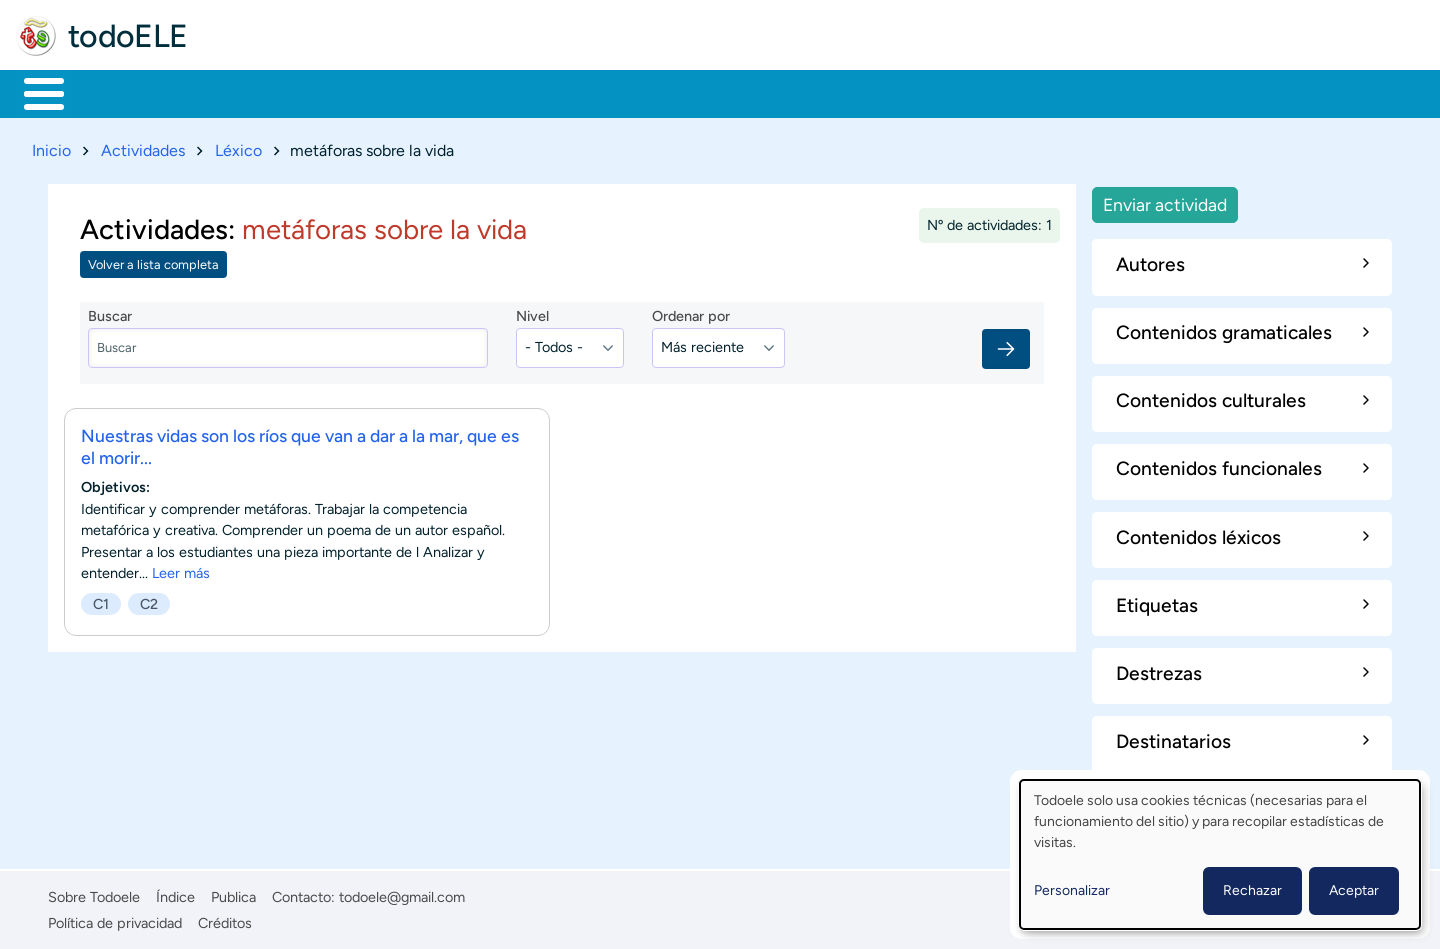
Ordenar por (691, 313)
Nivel (532, 313)
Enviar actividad (1165, 200)
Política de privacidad (115, 919)
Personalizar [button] (1072, 890)
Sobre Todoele (94, 893)
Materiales (113, 92)
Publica (233, 893)
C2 (149, 600)
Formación (245, 92)
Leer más (181, 569)
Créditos (225, 919)
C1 (101, 600)
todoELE (128, 36)
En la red (479, 92)
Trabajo (366, 92)
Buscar (834, 92)
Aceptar (1354, 890)
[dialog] (1220, 854)
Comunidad (742, 92)
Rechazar (1252, 890)
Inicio (33, 92)
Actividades (143, 146)
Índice (175, 893)
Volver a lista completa (153, 261)
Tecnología (606, 92)
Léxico (238, 146)
